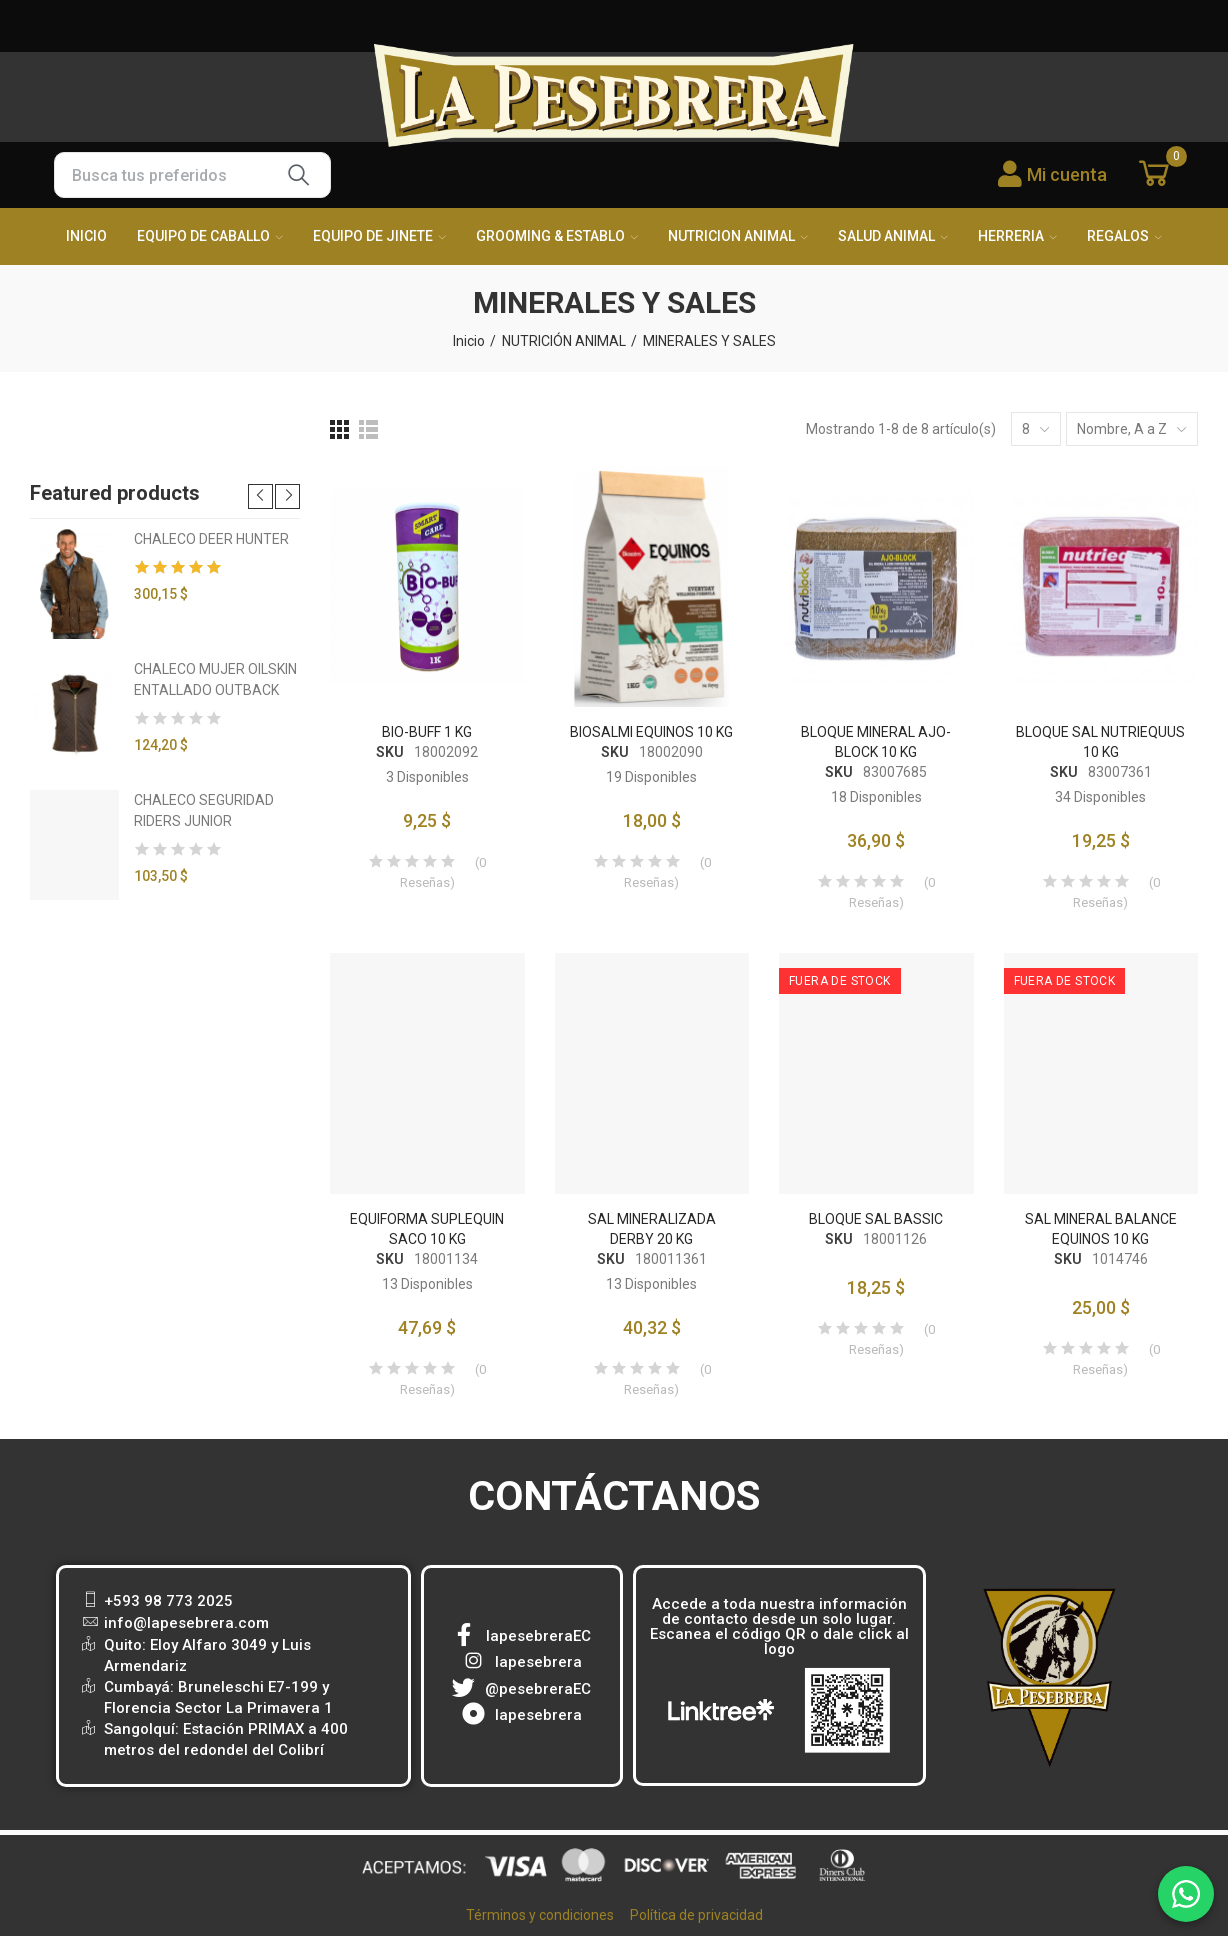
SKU (390, 752)
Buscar (299, 175)
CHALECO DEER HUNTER (211, 539)
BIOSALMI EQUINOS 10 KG (651, 732)
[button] (260, 496)
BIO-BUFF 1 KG (427, 732)
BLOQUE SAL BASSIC (876, 1219)
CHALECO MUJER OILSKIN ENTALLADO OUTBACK (215, 679)
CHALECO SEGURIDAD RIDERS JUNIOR (204, 810)
